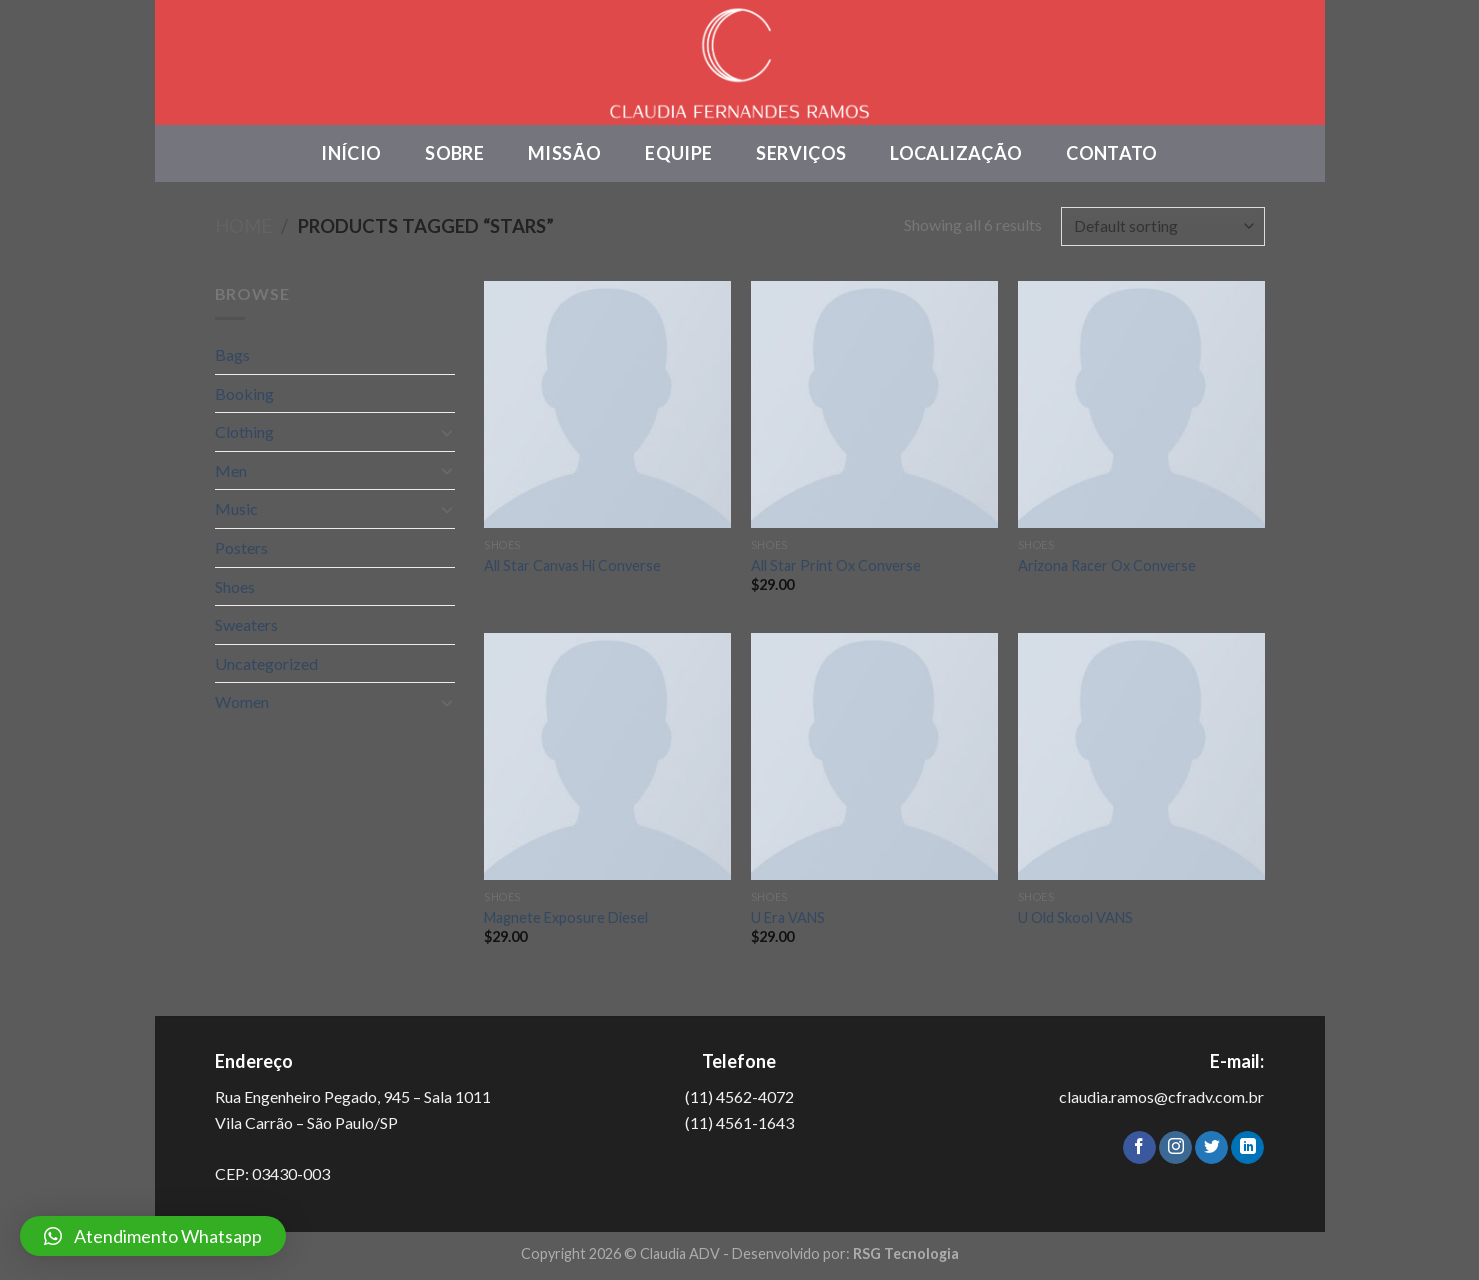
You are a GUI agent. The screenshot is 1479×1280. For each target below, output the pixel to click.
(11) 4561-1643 (739, 1122)
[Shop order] (1162, 226)
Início (351, 153)
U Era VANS (788, 917)
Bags (232, 354)
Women (242, 701)
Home (243, 226)
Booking (244, 393)
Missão (564, 153)
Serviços (801, 153)
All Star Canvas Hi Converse (572, 565)
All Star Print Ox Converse (836, 565)
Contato (1112, 153)
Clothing (244, 431)
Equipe (678, 153)
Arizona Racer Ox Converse (1107, 565)
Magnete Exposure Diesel (566, 917)
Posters (241, 547)
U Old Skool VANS (1075, 917)
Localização (956, 153)
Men (231, 470)
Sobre (454, 153)
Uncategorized (266, 663)
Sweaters (246, 624)
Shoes (235, 586)
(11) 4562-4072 (739, 1096)
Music (236, 508)
